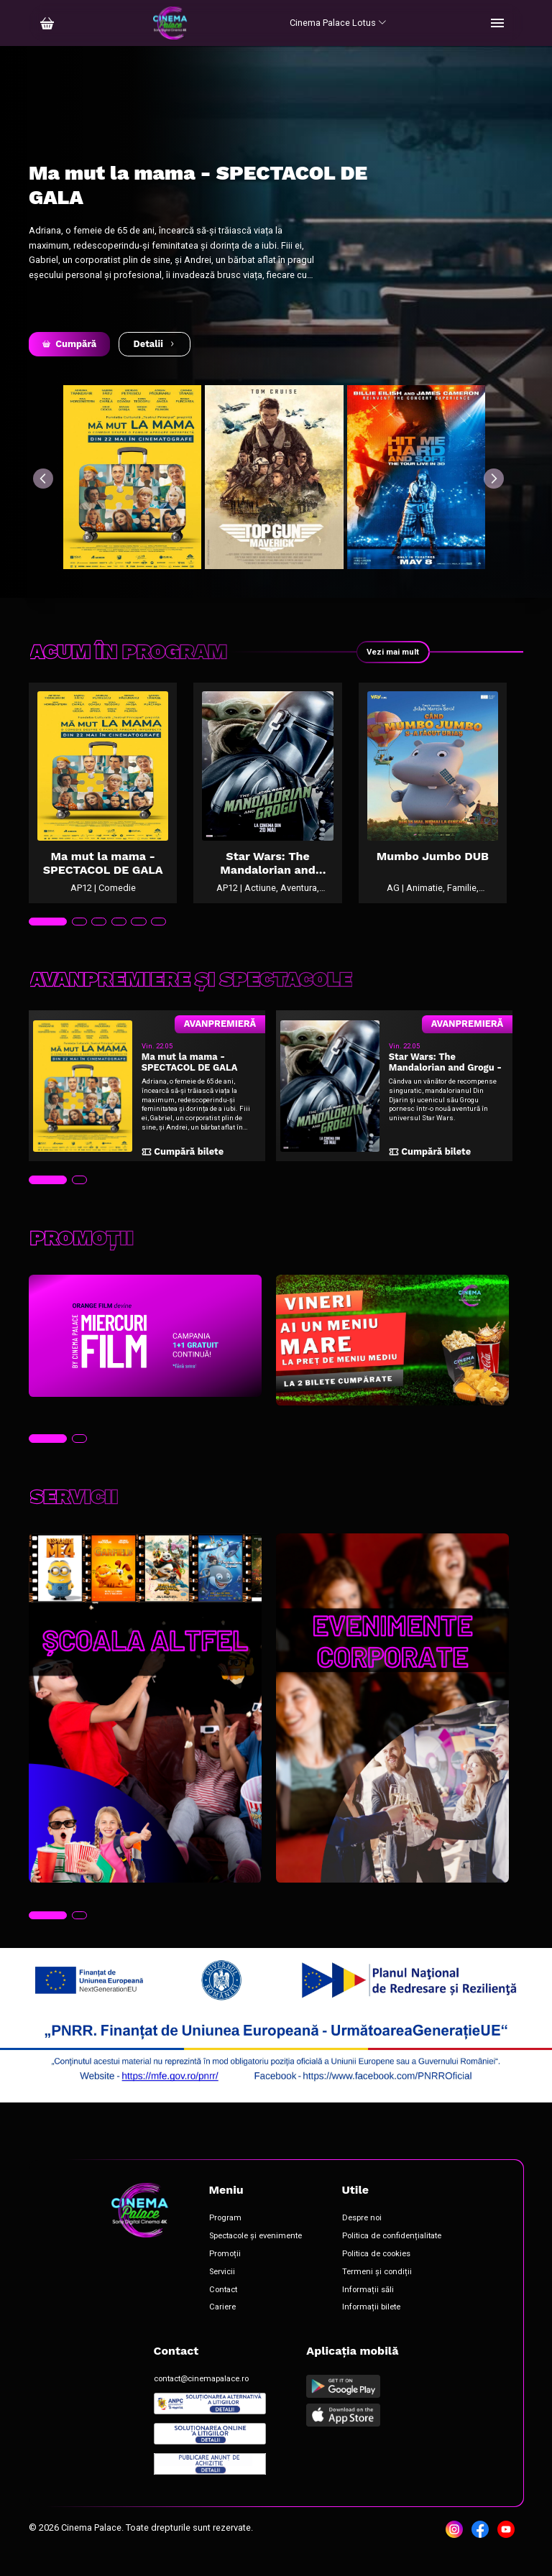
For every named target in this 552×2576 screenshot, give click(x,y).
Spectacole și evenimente (255, 2254)
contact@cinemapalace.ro (201, 2397)
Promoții (225, 2272)
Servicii (222, 2290)
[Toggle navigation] (497, 23)
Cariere (222, 2325)
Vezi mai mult (389, 652)
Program (225, 2236)
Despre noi (362, 2236)
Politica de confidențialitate (391, 2254)
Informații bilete (371, 2325)
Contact (223, 2307)
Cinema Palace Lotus (338, 22)
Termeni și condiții (377, 2290)
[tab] (48, 940)
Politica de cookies (376, 2272)
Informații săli (368, 2307)
